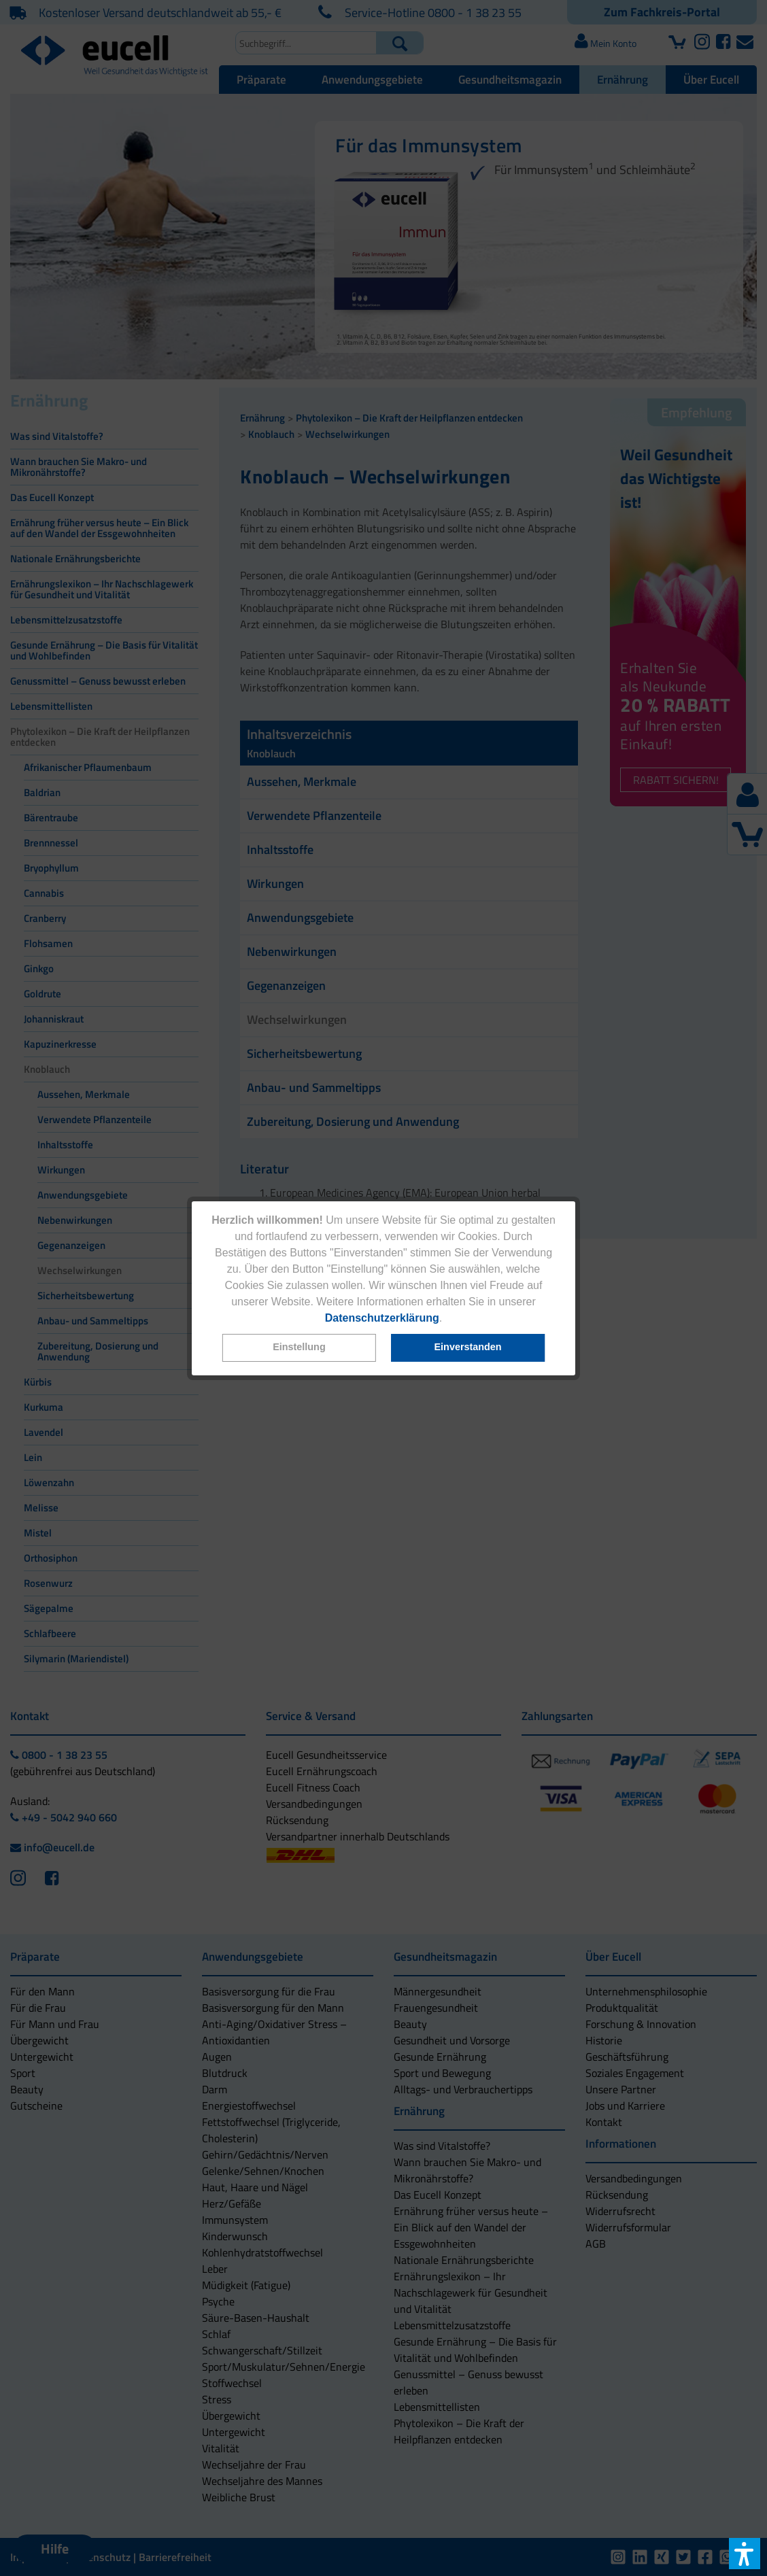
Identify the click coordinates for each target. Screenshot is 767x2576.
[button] (299, 1348)
